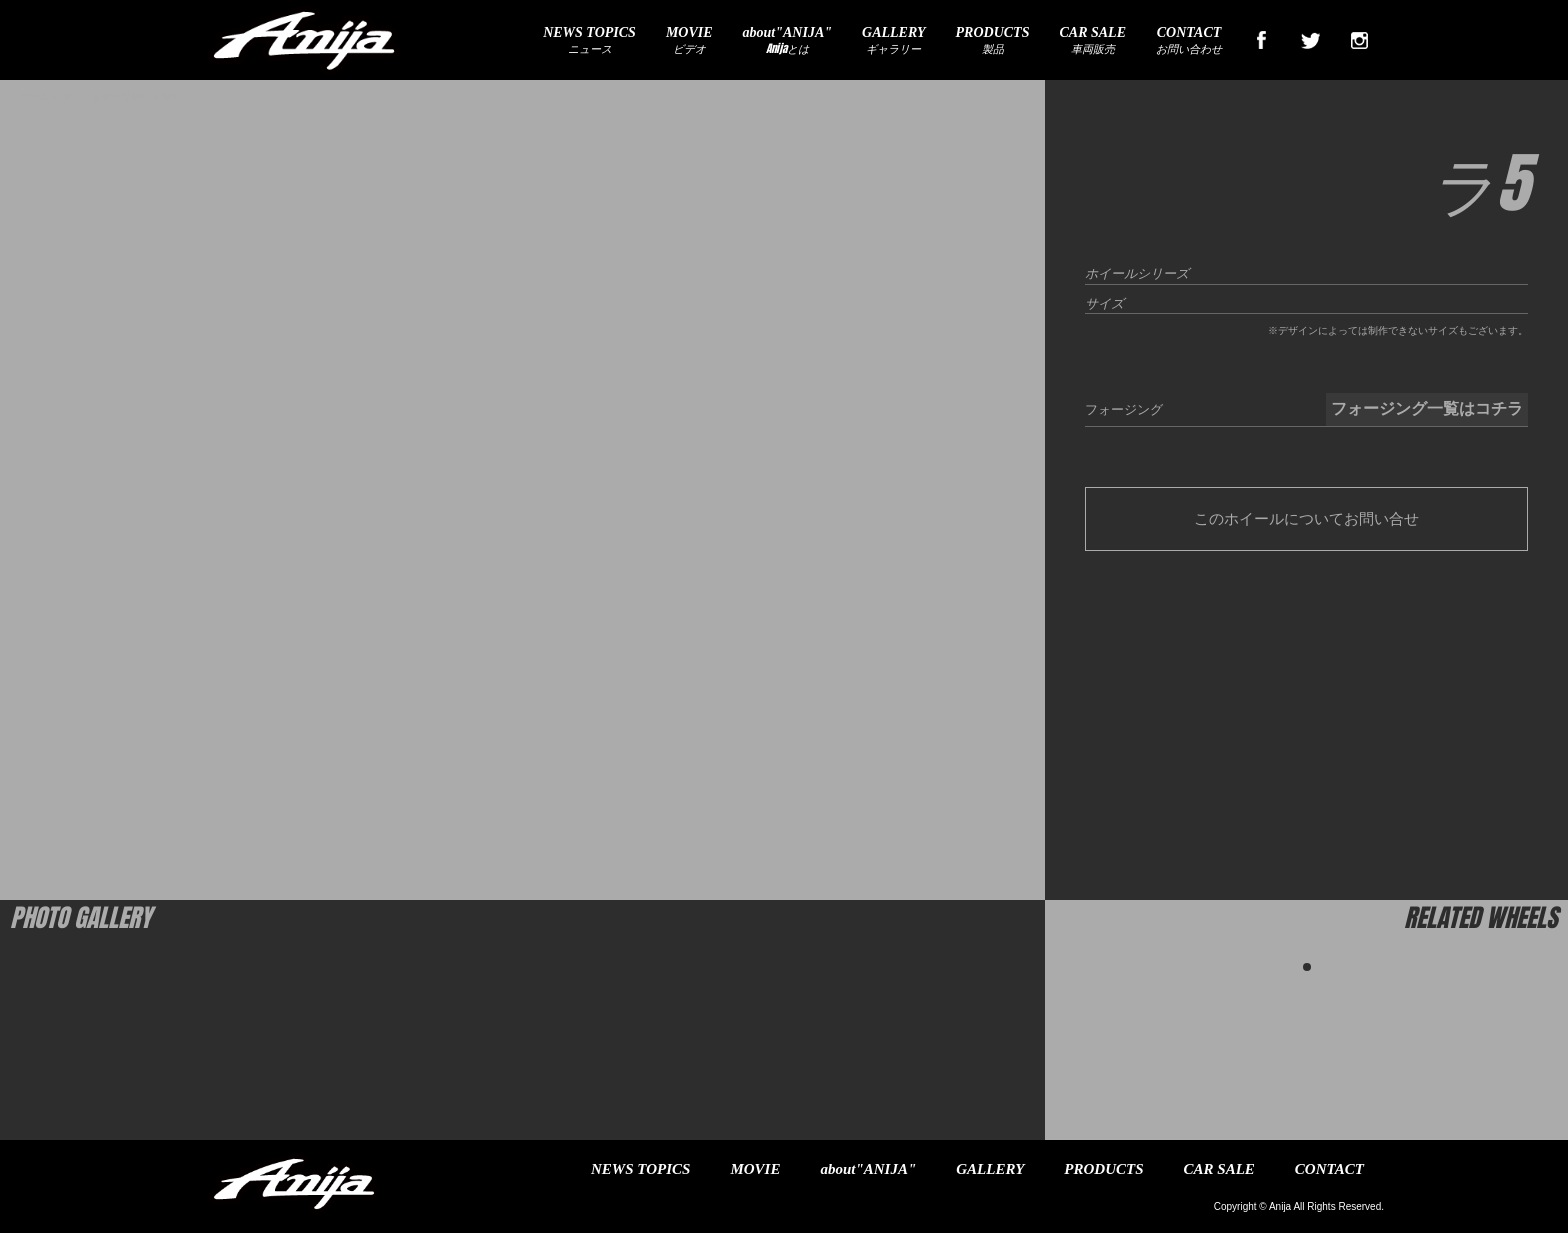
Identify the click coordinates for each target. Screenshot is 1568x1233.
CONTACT (1329, 1169)
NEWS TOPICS (640, 1169)
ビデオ (689, 41)
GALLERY (990, 1169)
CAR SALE (1219, 1169)
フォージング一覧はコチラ (1427, 408)
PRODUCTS (1103, 1169)
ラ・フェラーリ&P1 (105, 96)
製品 (993, 41)
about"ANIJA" (868, 1169)
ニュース (589, 41)
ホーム (35, 96)
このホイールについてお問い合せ (1306, 518)
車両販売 (1092, 41)
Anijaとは (787, 41)
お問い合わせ (1189, 41)
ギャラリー (894, 41)
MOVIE (755, 1169)
